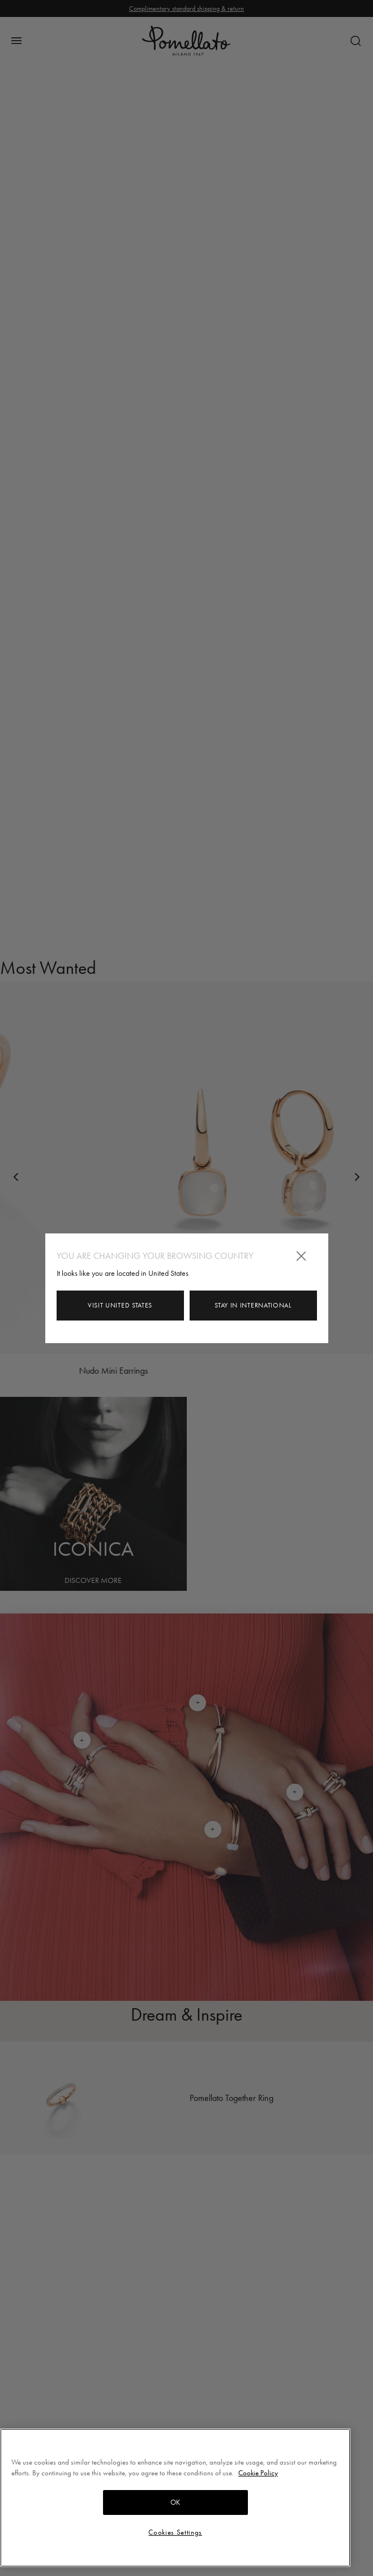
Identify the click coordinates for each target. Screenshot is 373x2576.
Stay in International (253, 1305)
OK (175, 2502)
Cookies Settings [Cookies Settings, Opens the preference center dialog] (175, 2532)
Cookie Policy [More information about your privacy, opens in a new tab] (258, 2473)
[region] (175, 2497)
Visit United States (120, 1305)
